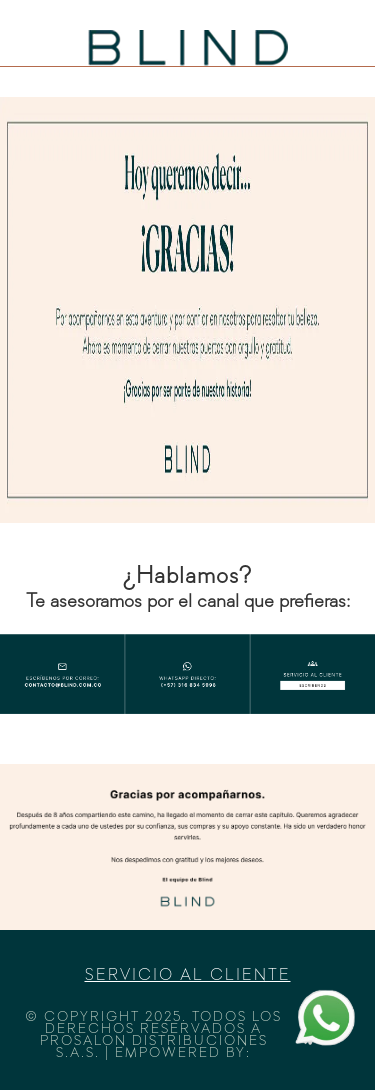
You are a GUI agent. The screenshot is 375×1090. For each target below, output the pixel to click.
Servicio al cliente (188, 976)
